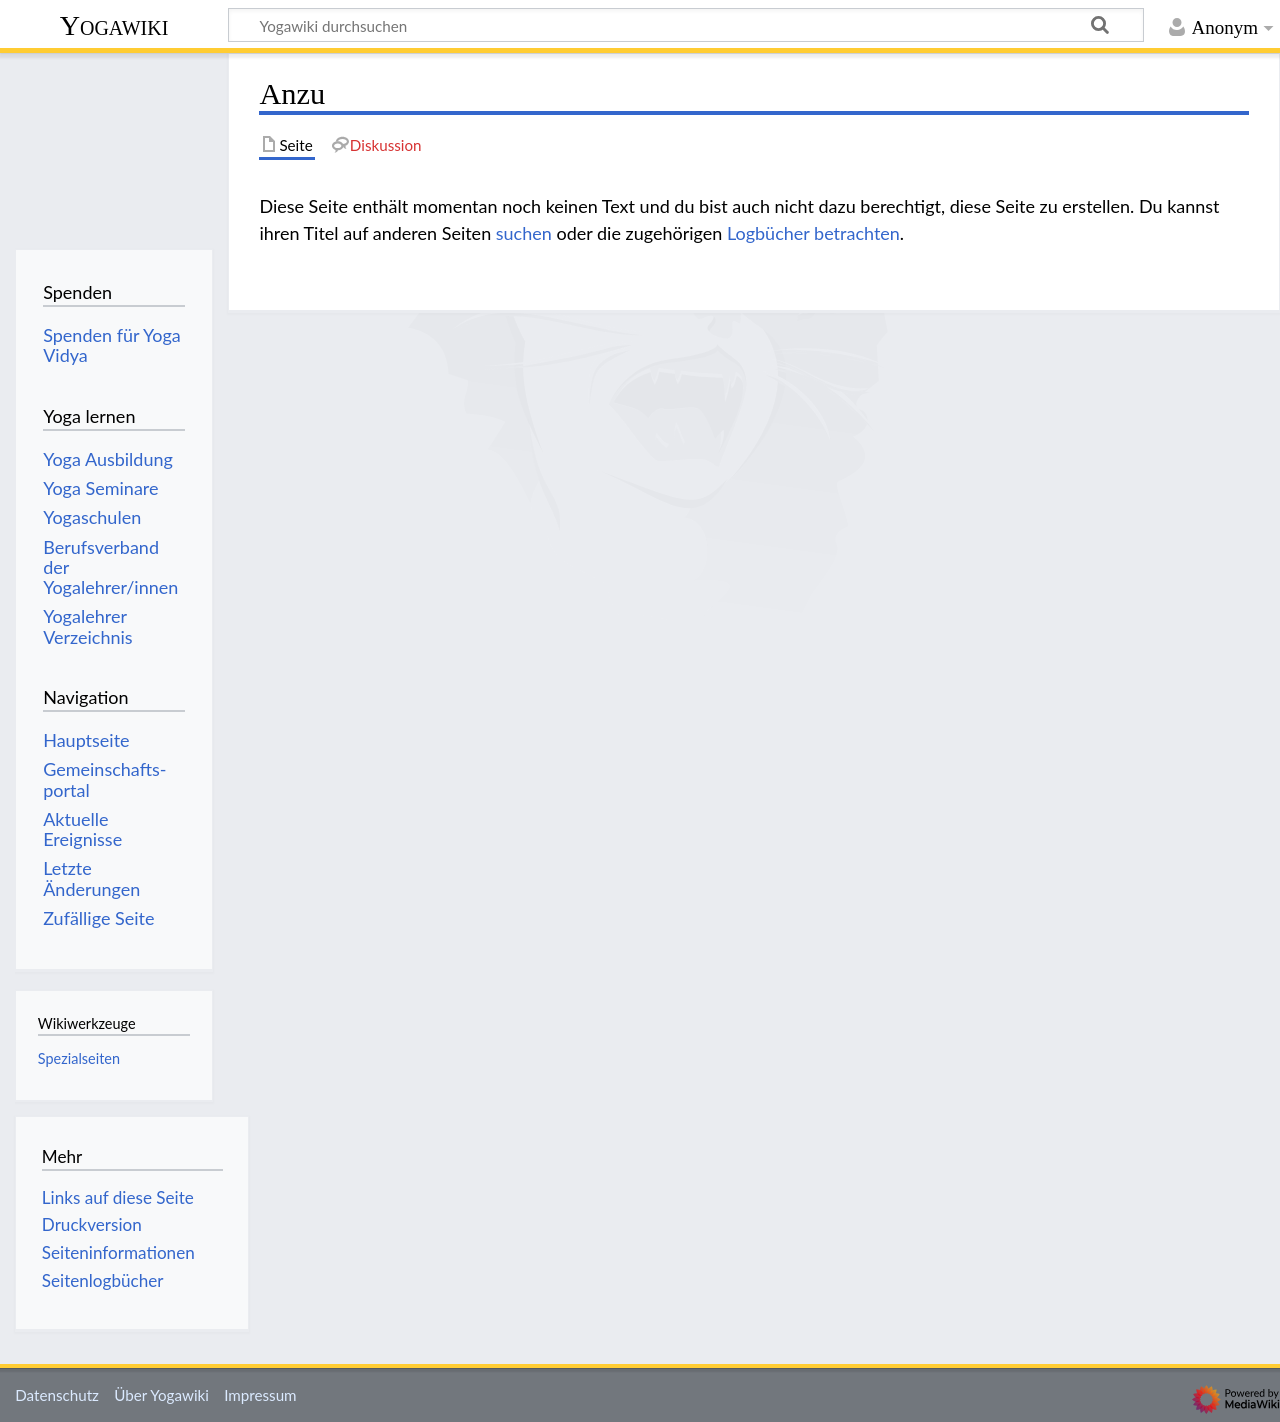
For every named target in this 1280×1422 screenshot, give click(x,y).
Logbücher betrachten (813, 233)
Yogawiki (114, 25)
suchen (524, 233)
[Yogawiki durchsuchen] (686, 25)
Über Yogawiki (161, 1395)
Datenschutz (57, 1395)
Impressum (260, 1395)
